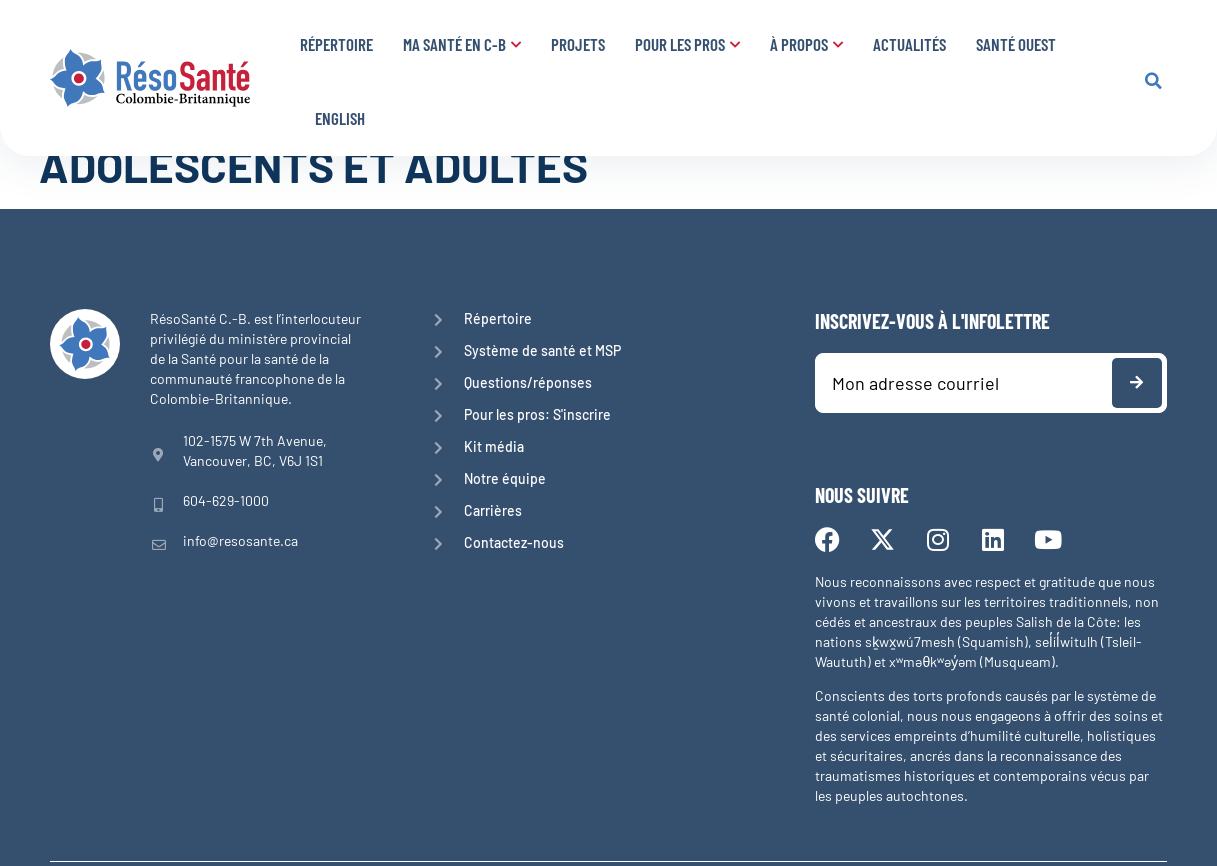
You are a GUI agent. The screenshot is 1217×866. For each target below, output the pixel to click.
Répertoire (336, 44)
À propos (806, 44)
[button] (1153, 81)
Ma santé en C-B (462, 44)
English (340, 118)
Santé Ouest (1016, 44)
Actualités (909, 44)
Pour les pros (687, 44)
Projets (578, 44)
